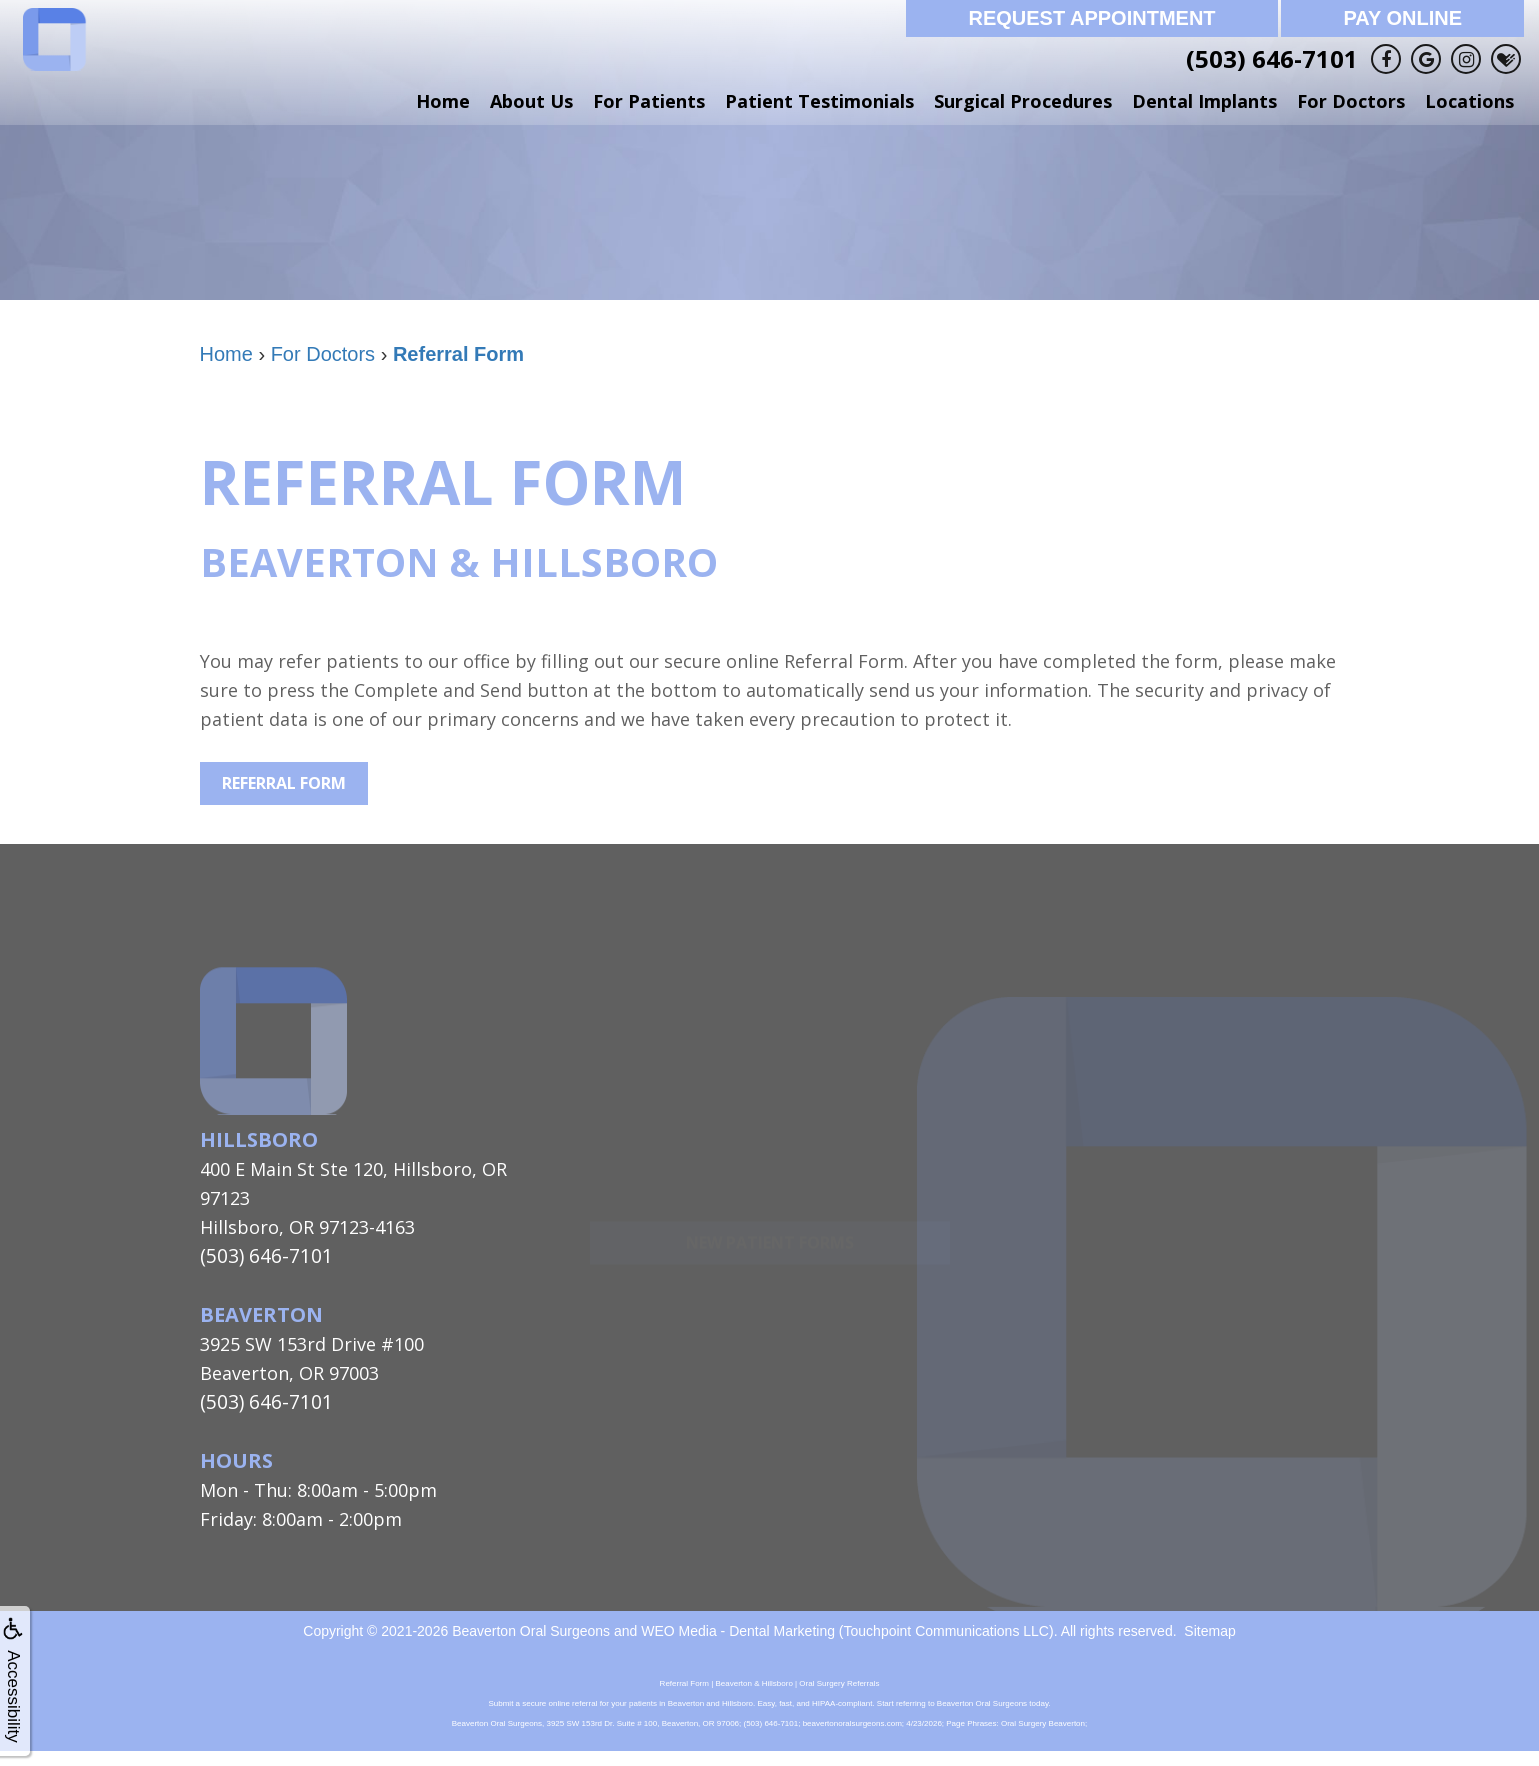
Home (443, 101)
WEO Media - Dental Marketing (738, 1626)
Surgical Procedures (1023, 101)
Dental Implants (1204, 101)
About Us (531, 101)
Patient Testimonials (819, 101)
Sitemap (1209, 1626)
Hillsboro (259, 1139)
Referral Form (284, 783)
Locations (1469, 101)
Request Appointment (1091, 18)
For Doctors (1351, 101)
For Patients (649, 101)
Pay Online (1402, 18)
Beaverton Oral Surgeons (531, 1626)
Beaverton (261, 1312)
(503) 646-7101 (1272, 58)
